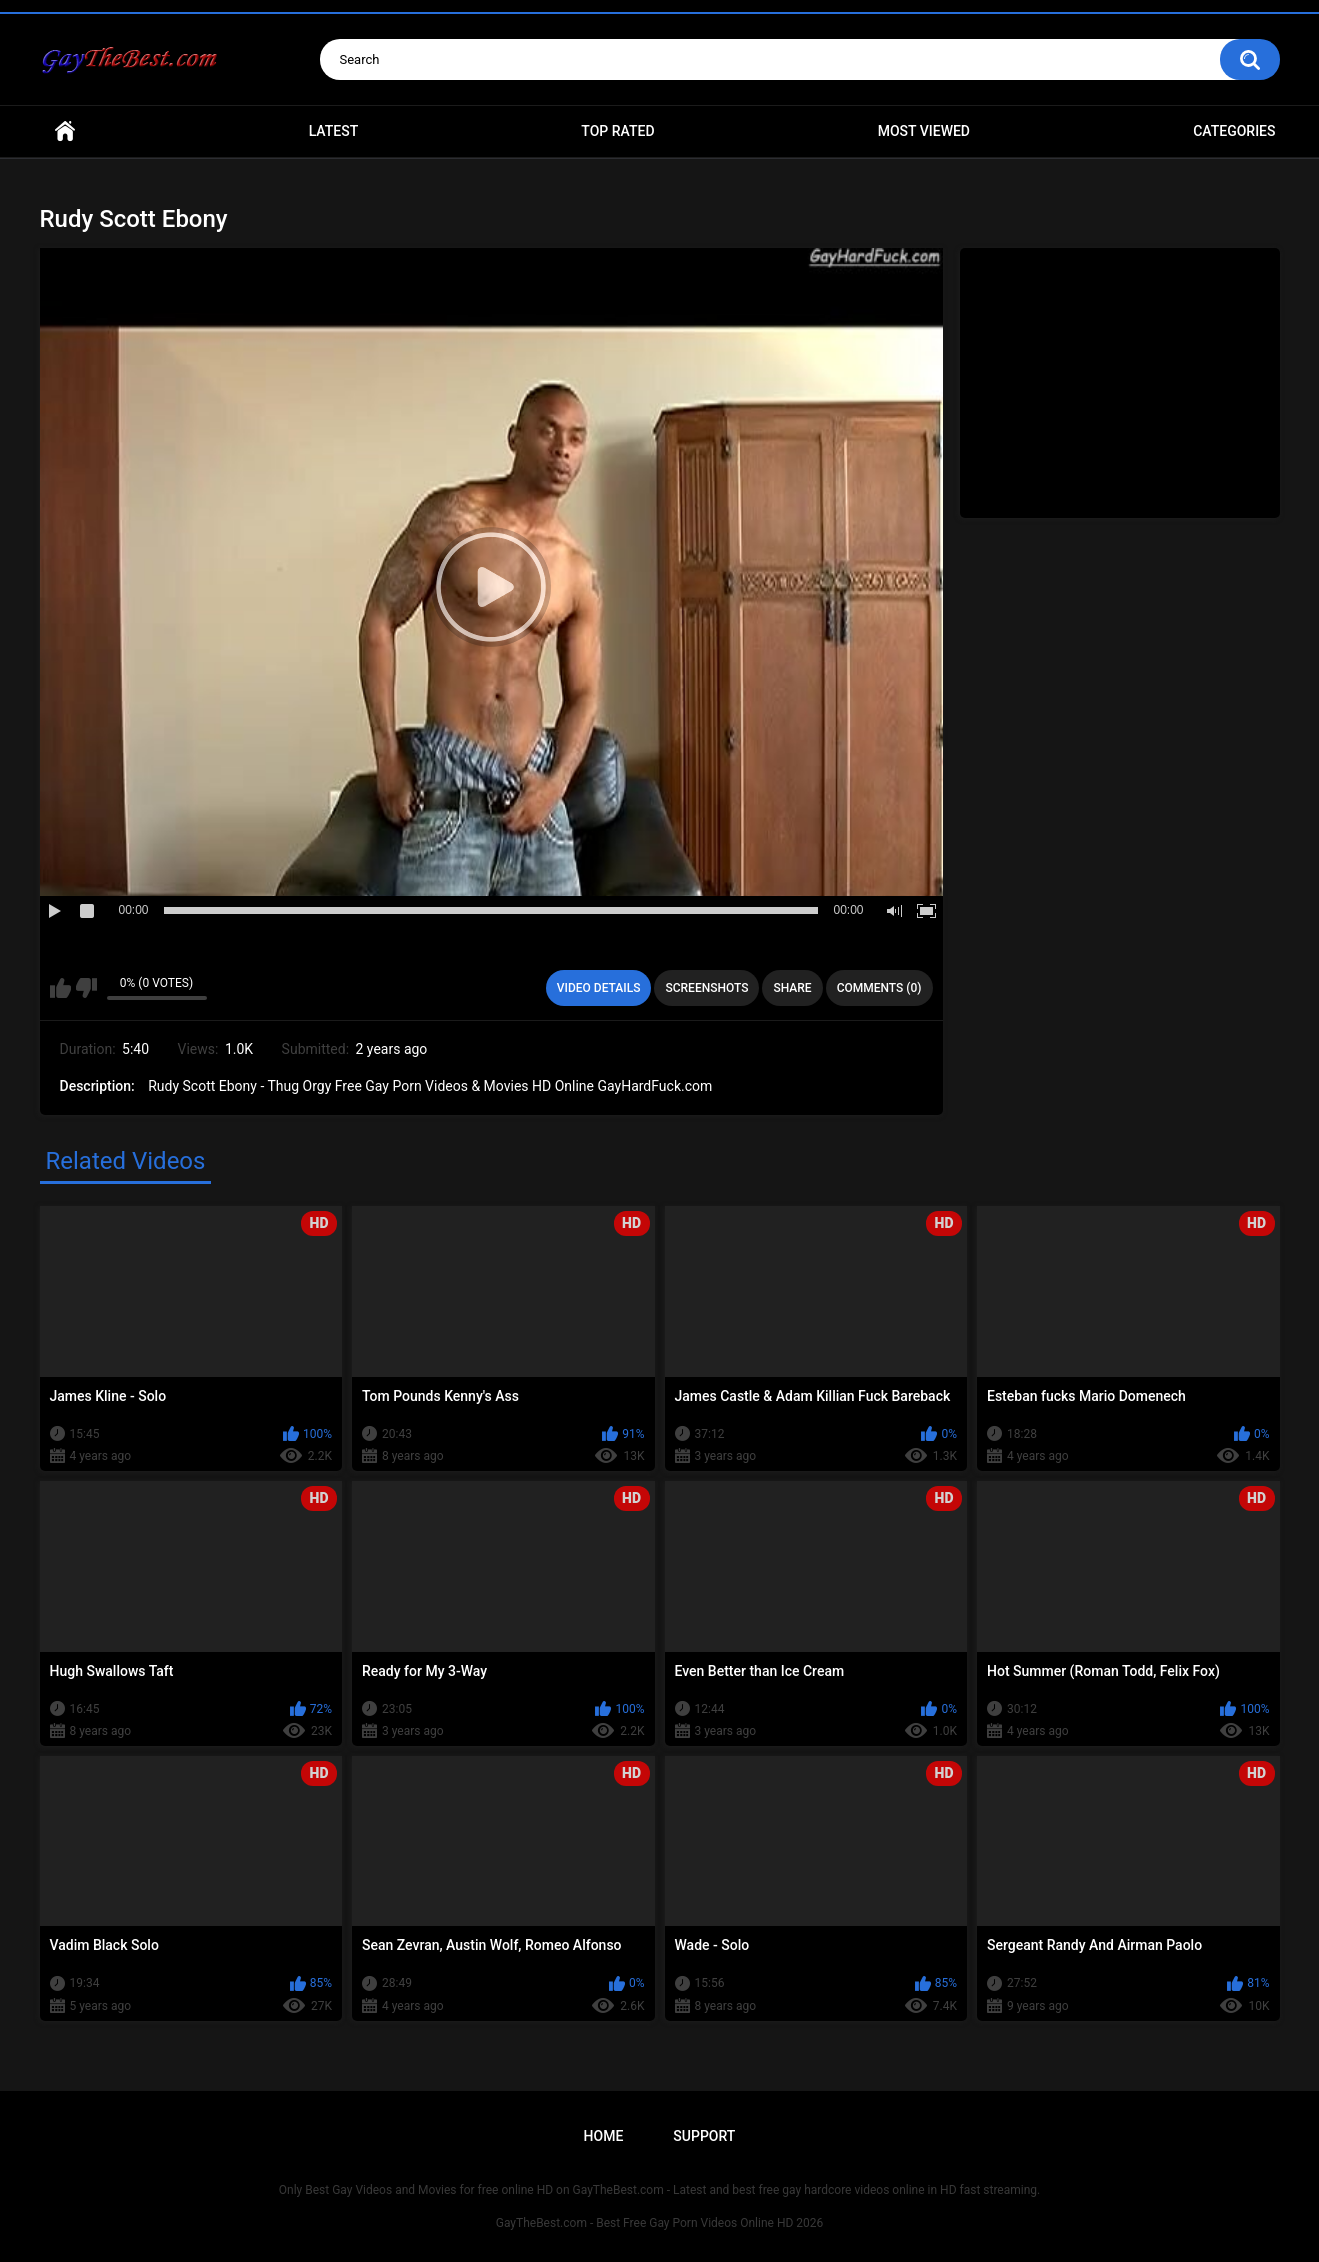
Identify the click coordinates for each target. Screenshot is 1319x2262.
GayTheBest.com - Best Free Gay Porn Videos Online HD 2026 (660, 2223)
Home (65, 131)
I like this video (60, 988)
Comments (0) (879, 988)
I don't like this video (86, 988)
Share (792, 988)
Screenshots (706, 988)
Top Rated (617, 131)
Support (704, 2136)
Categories (1234, 131)
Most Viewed (924, 131)
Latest (334, 131)
